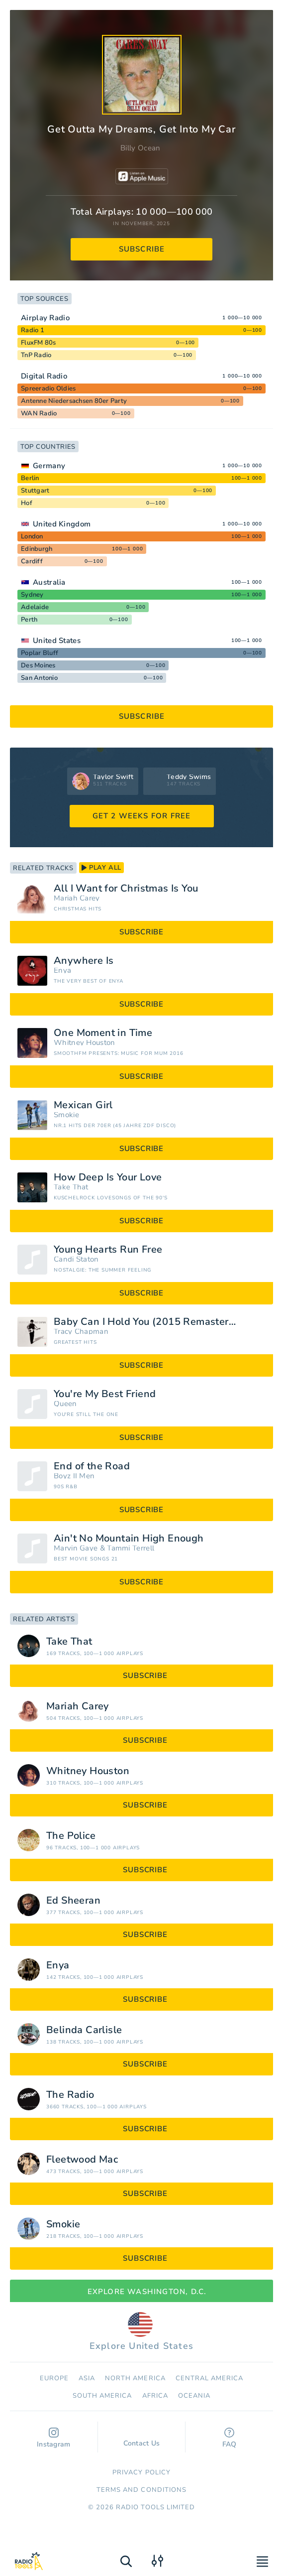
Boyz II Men (74, 1476)
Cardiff (32, 561)
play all (101, 867)
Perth (29, 619)
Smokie (66, 1115)
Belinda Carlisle (84, 2030)
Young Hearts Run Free (108, 1250)
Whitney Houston (84, 1042)
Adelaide (35, 607)
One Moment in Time (103, 1033)
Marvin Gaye (75, 1548)
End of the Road (92, 1466)
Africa (155, 2395)
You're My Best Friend (105, 1394)
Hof (26, 503)
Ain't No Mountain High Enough (129, 1539)
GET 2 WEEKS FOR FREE (142, 816)
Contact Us (141, 2438)
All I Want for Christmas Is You (126, 889)
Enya (62, 970)
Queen (65, 1404)
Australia (49, 582)
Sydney (32, 594)
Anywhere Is (83, 961)
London (32, 536)
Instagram (54, 2438)
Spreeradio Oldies (48, 388)
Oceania (194, 2395)
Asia (87, 2378)
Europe (54, 2378)
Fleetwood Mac (82, 2160)
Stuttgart (35, 490)
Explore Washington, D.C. (142, 2292)
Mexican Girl (83, 1105)
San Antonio (39, 677)
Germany (49, 466)
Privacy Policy (141, 2472)
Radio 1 (32, 330)
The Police (70, 1836)
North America (135, 2378)
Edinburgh (36, 548)
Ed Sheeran (73, 1901)
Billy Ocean (140, 148)
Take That (71, 1187)
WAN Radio (39, 413)
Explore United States (141, 2332)
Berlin (30, 478)
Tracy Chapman (81, 1331)
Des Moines (38, 665)
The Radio (70, 2095)
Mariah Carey (77, 898)
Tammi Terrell (130, 1548)
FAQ (229, 2438)
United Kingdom (62, 524)
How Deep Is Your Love (108, 1177)
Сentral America (210, 2378)
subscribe (142, 249)
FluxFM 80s (38, 342)
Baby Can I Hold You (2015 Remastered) (149, 1322)
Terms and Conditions (141, 2489)
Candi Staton (76, 1259)
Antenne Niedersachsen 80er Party (74, 400)
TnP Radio (36, 355)
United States (57, 640)
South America (102, 2395)
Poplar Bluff (39, 652)
